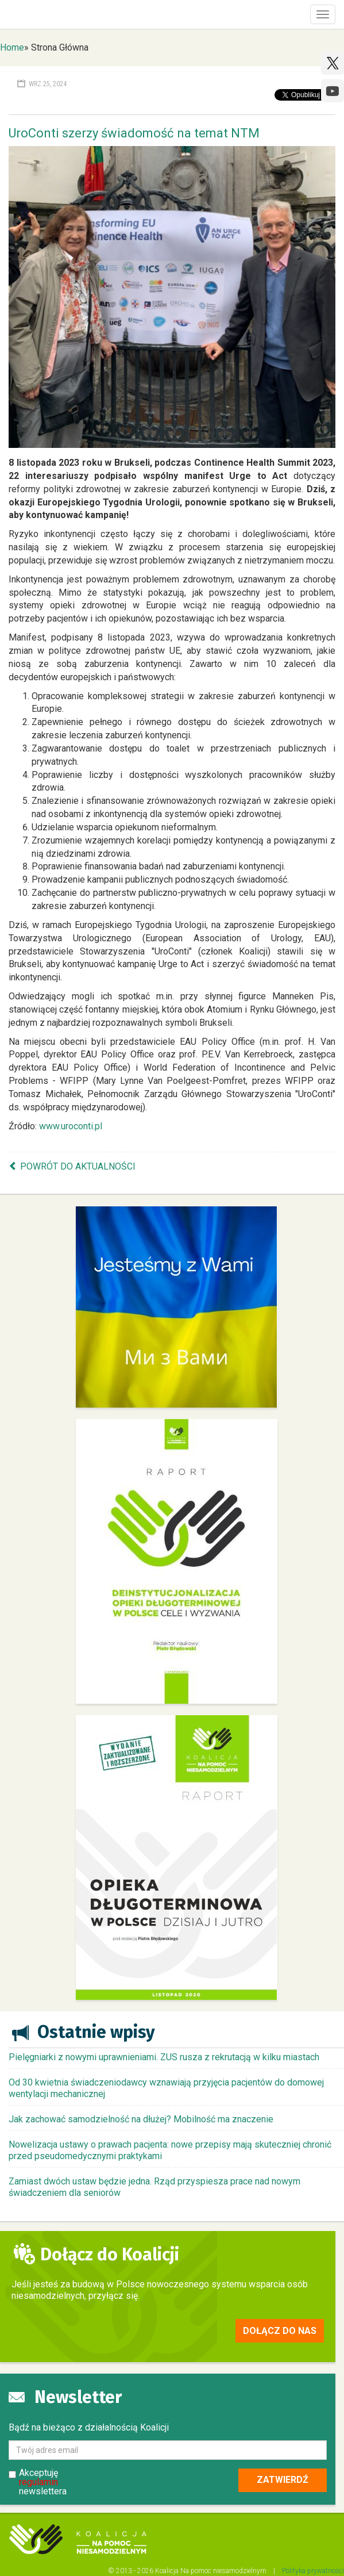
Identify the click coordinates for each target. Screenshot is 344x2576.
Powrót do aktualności (78, 1166)
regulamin (38, 2482)
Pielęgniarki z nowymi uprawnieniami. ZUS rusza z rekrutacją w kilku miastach (164, 2057)
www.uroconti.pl (70, 1126)
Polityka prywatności (313, 2571)
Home (12, 47)
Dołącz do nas (279, 2330)
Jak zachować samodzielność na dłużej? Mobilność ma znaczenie (141, 2119)
